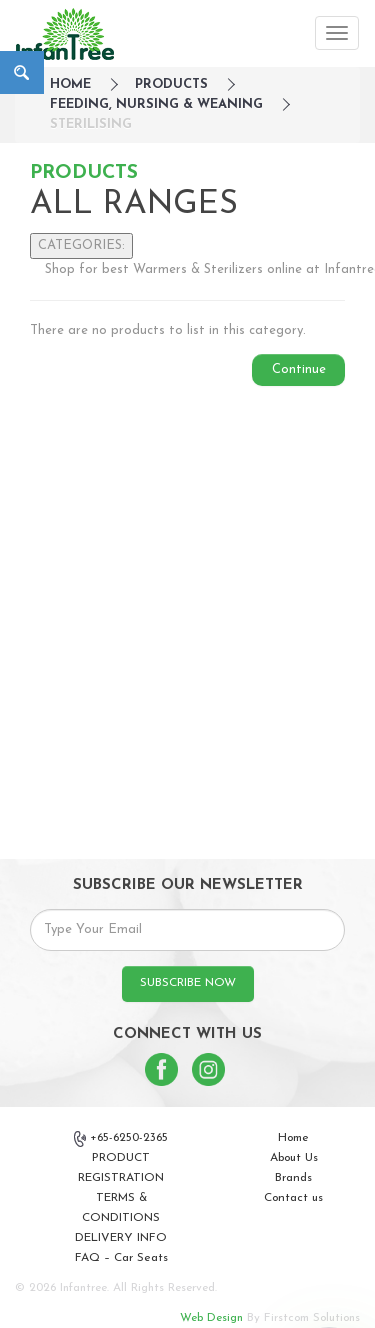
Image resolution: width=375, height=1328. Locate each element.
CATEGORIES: (81, 245)
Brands (293, 1178)
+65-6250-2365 (121, 1139)
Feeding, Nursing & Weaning (156, 104)
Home (293, 1138)
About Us (294, 1158)
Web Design (211, 1318)
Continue (299, 369)
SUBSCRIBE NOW (188, 983)
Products (171, 84)
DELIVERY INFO (121, 1238)
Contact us (293, 1198)
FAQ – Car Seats (121, 1258)
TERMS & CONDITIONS (121, 1208)
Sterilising (91, 124)
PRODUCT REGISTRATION (121, 1168)
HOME (70, 84)
